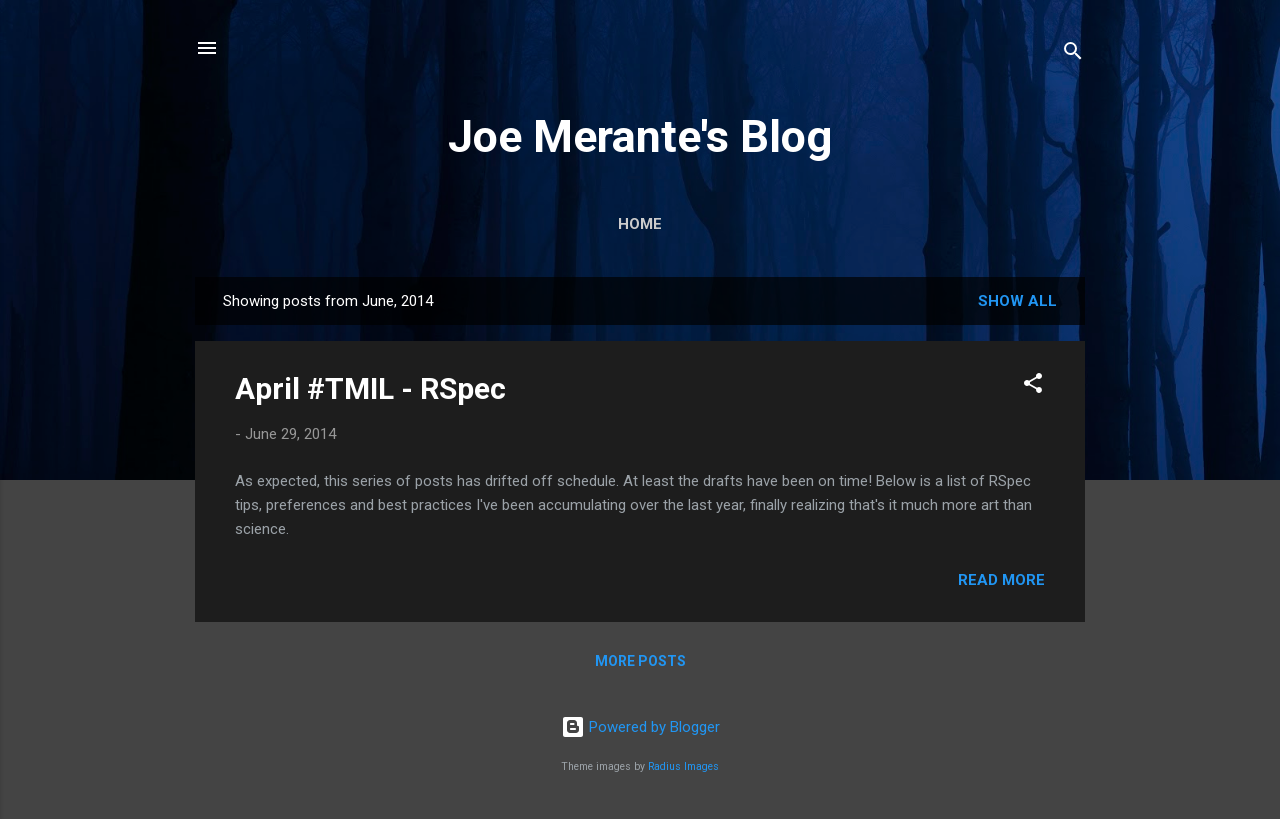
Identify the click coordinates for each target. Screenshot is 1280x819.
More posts (640, 661)
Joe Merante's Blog (640, 136)
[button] (1033, 386)
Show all (1017, 301)
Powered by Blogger (640, 727)
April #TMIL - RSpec (370, 388)
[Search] (1073, 54)
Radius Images (683, 766)
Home (640, 224)
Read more (1001, 580)
